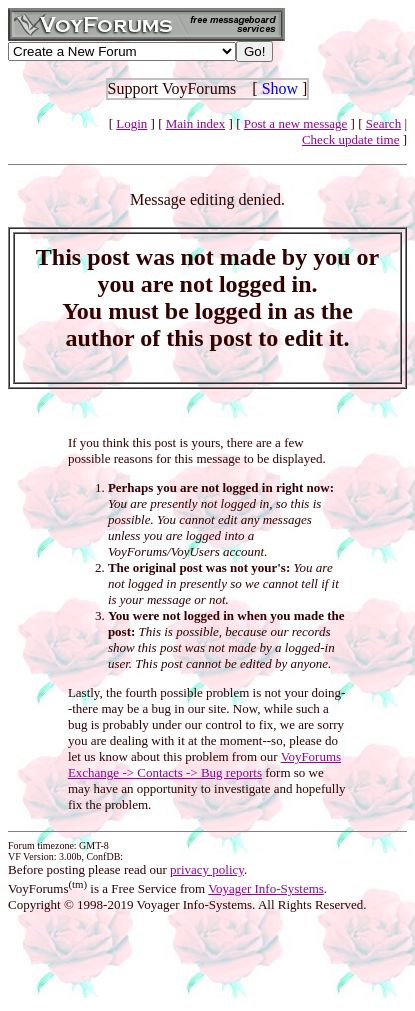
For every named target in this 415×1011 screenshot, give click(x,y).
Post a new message (296, 123)
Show (280, 88)
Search (383, 123)
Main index (196, 123)
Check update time (350, 139)
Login (131, 123)
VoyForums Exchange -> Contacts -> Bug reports (204, 764)
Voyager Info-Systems (266, 888)
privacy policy (207, 869)
